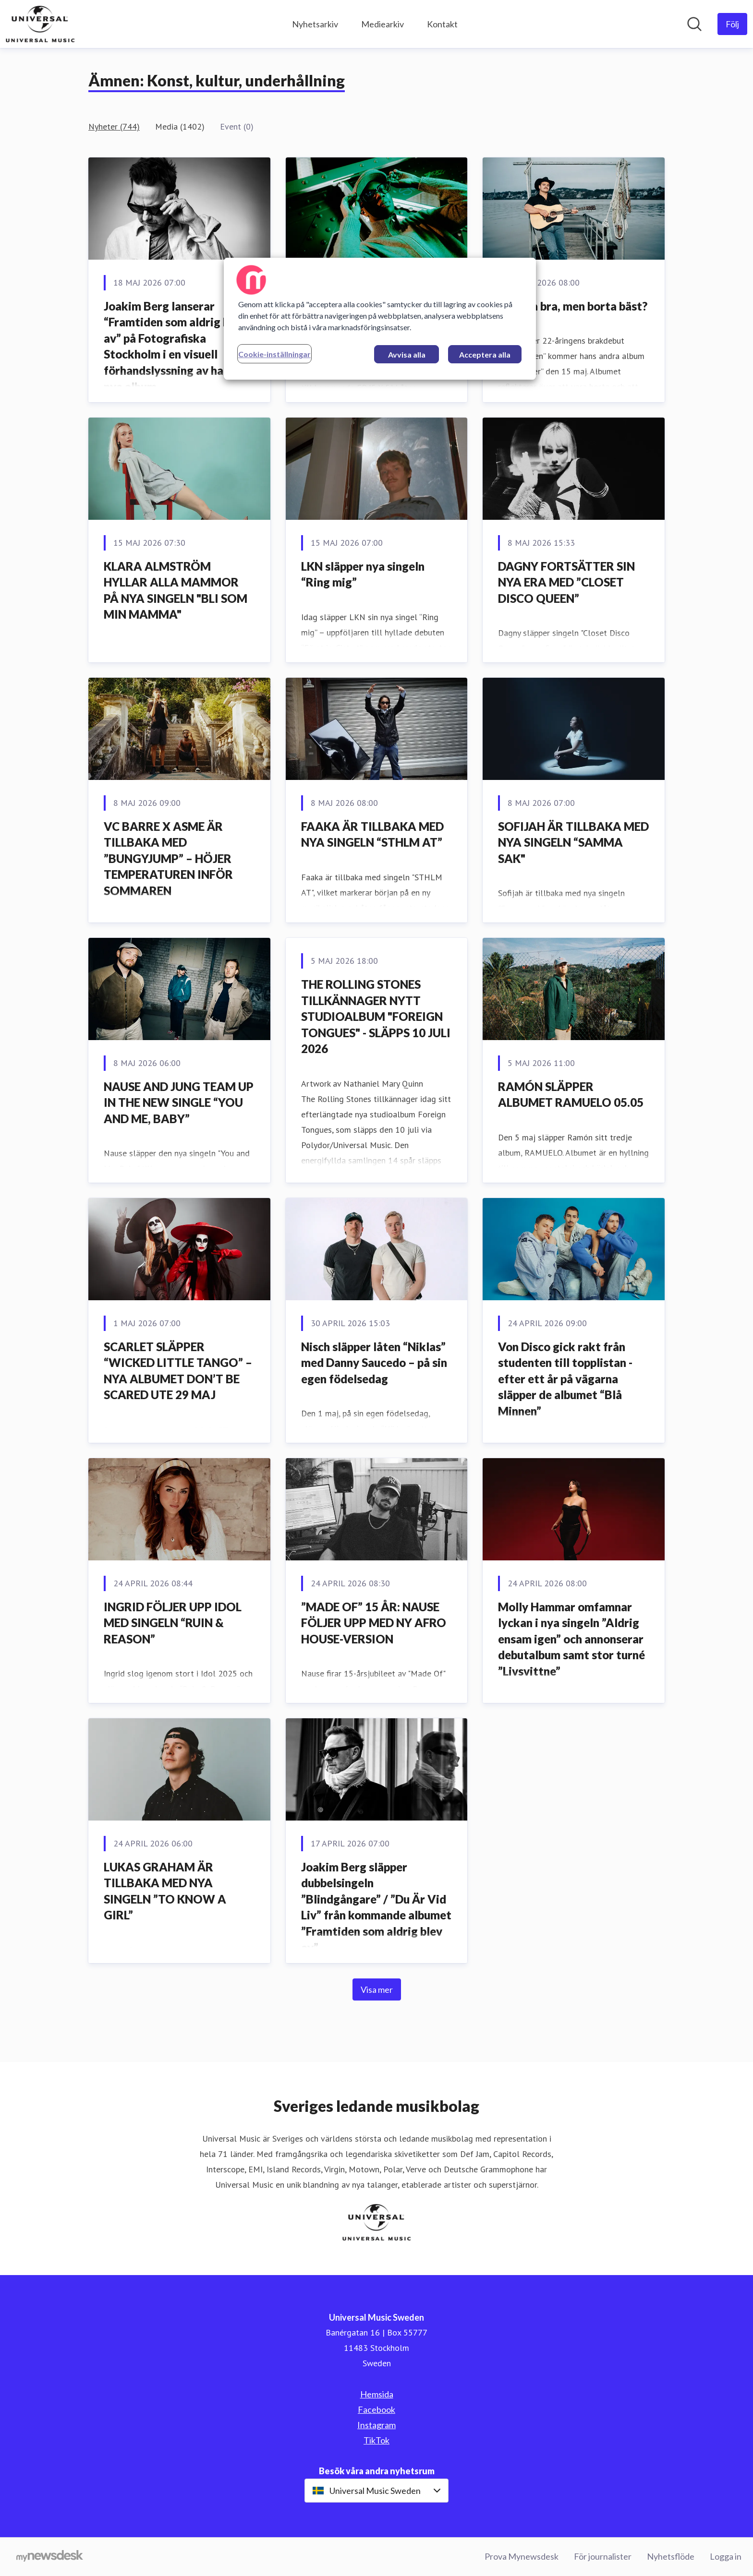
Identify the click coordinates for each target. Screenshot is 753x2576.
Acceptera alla (484, 354)
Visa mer (377, 1989)
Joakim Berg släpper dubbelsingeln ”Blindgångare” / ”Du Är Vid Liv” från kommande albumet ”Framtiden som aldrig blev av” (376, 1907)
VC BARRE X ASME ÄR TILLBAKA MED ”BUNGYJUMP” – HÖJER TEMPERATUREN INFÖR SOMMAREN (168, 858)
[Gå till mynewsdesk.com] (50, 2556)
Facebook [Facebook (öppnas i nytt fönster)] (376, 2409)
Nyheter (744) (114, 126)
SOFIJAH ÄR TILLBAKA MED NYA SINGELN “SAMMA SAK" (573, 842)
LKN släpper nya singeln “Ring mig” (363, 574)
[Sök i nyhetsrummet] (694, 24)
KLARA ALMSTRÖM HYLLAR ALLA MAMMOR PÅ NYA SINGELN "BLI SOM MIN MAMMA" (175, 590)
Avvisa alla (406, 354)
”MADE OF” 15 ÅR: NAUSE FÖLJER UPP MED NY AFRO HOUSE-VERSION (373, 1623)
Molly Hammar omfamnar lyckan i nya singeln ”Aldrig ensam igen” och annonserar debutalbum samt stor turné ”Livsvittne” (571, 1639)
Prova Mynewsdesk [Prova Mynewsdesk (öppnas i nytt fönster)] (522, 2556)
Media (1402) (180, 126)
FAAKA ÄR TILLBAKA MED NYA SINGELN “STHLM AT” (372, 834)
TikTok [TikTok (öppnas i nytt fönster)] (376, 2440)
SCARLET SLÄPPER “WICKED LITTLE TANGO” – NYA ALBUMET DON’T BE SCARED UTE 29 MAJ (178, 1371)
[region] (380, 319)
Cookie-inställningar (274, 354)
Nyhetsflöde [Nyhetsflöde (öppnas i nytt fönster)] (670, 2556)
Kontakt (442, 24)
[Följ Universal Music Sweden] (732, 24)
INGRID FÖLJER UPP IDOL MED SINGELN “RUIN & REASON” (173, 1623)
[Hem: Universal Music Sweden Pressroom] (40, 24)
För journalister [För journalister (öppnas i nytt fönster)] (603, 2556)
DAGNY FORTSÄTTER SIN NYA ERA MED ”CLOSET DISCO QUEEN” (566, 582)
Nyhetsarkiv (315, 24)
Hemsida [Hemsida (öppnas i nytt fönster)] (376, 2394)
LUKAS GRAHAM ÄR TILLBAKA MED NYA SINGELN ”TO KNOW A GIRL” (165, 1891)
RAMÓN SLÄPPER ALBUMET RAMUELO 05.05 (571, 1094)
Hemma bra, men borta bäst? (572, 306)
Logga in (725, 2556)
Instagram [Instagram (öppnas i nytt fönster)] (376, 2425)
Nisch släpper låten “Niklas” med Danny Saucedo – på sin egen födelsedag (374, 1363)
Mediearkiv (382, 24)
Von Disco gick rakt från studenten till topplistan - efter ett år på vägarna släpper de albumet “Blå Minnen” (565, 1379)
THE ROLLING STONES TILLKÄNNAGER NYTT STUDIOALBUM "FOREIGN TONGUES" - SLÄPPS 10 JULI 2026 (375, 1016)
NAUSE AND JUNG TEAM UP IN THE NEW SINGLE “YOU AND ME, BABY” (179, 1102)
